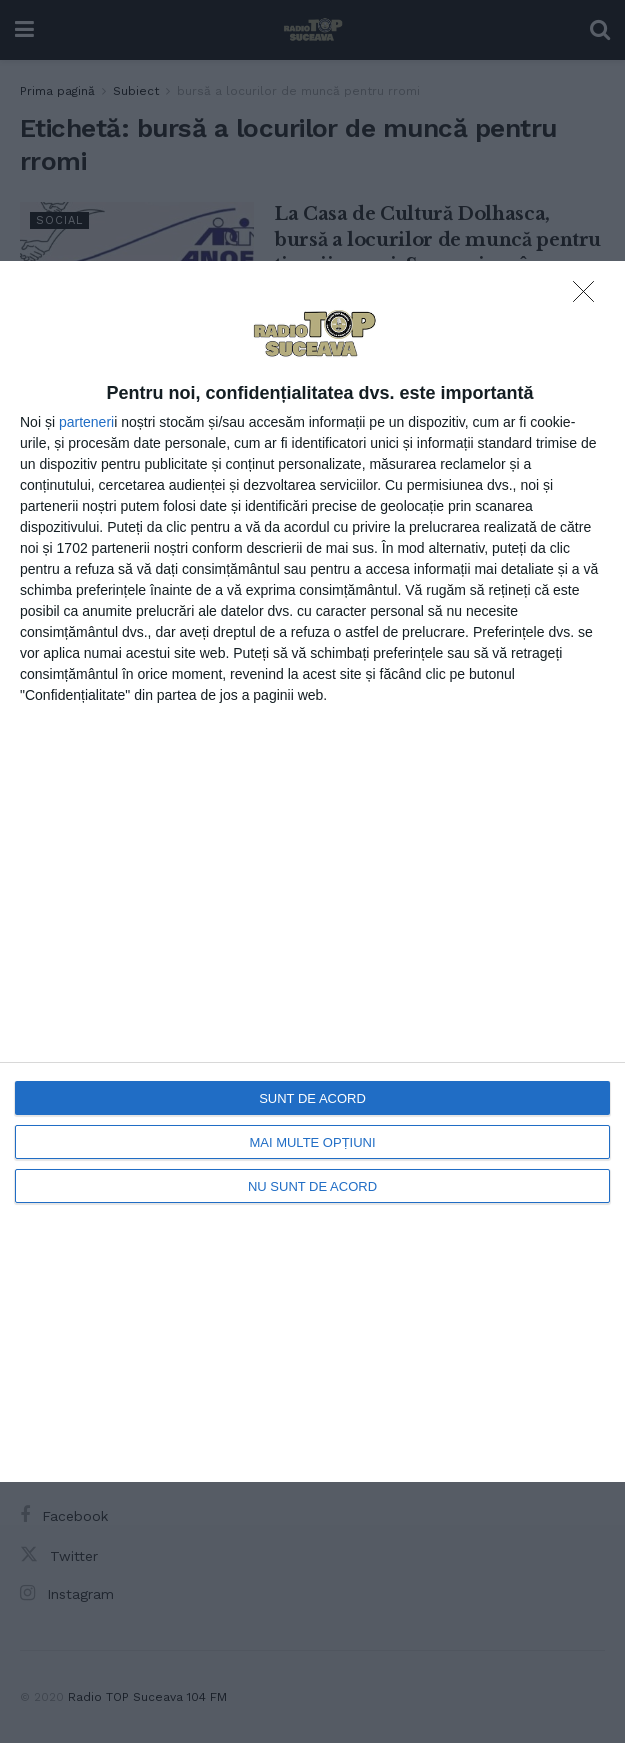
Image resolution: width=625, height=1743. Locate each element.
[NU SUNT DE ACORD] (589, 297)
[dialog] (312, 871)
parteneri (86, 422)
